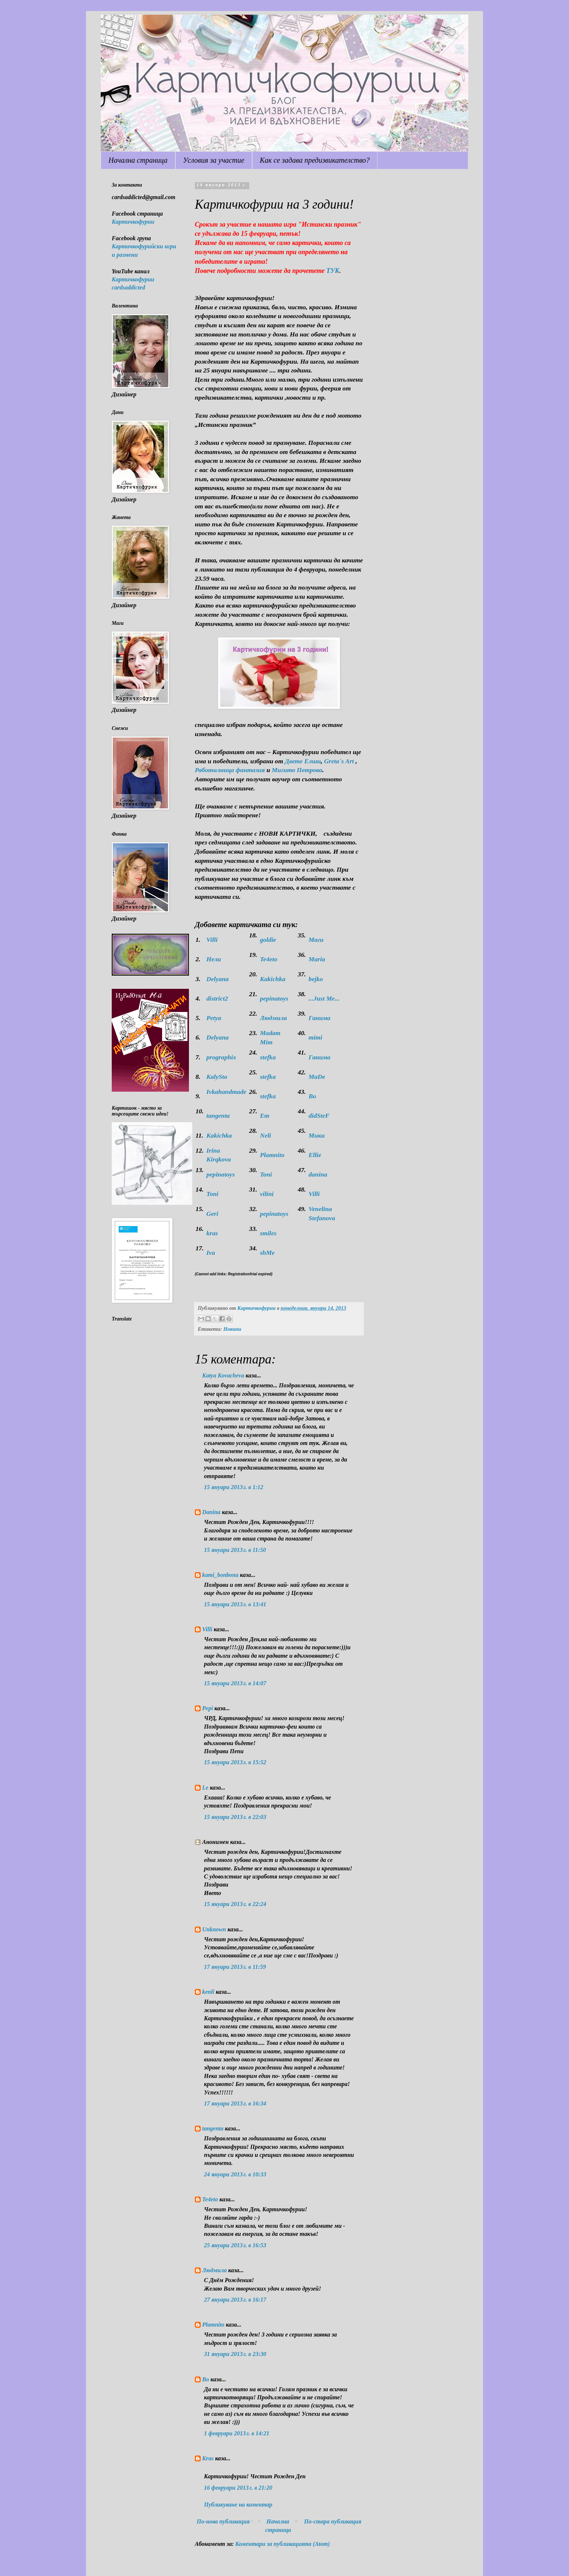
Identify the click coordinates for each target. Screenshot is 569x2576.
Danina (211, 1512)
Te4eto (268, 959)
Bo (312, 1096)
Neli (265, 1135)
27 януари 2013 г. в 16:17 (235, 2299)
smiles (268, 1233)
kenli (208, 1992)
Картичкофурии (133, 222)
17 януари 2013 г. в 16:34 (235, 2103)
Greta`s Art (339, 761)
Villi (212, 939)
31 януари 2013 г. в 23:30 (235, 2354)
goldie (268, 939)
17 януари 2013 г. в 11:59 (235, 1967)
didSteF (319, 1115)
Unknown (214, 1929)
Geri (212, 1213)
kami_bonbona (220, 1575)
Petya (214, 1018)
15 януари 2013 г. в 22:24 (235, 1904)
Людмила (273, 1018)
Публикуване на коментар (238, 2504)
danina (318, 1174)
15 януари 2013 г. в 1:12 (233, 1487)
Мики (317, 1135)
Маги (316, 939)
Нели (214, 959)
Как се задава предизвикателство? (315, 160)
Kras (208, 2458)
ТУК (332, 270)
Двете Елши (303, 761)
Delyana (218, 979)
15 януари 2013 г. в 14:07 (235, 1683)
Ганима (319, 1018)
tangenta (218, 1115)
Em (264, 1115)
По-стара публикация (332, 2521)
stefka (268, 1057)
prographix (221, 1057)
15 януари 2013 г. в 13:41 (235, 1604)
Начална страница (138, 160)
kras (212, 1233)
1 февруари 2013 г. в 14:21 (236, 2433)
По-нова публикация (223, 2521)
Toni (266, 1174)
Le (205, 1787)
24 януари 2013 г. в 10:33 (235, 2174)
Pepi (207, 1708)
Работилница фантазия (230, 770)
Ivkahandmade (227, 1091)
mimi (315, 1037)
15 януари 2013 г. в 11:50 (235, 1550)
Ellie (315, 1155)
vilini (266, 1193)
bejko (316, 979)
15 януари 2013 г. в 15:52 (235, 1762)
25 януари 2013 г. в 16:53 (235, 2245)
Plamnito (272, 1155)
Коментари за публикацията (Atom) (282, 2544)
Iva (211, 1252)
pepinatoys (274, 998)
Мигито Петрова (297, 770)
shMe (267, 1252)
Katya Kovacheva (223, 1375)
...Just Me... (324, 998)
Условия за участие (213, 160)
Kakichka (272, 979)
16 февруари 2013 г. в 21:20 (238, 2488)
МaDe (317, 1076)
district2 (217, 998)
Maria (317, 959)
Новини (232, 1329)
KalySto (217, 1076)
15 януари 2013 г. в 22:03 (235, 1817)
